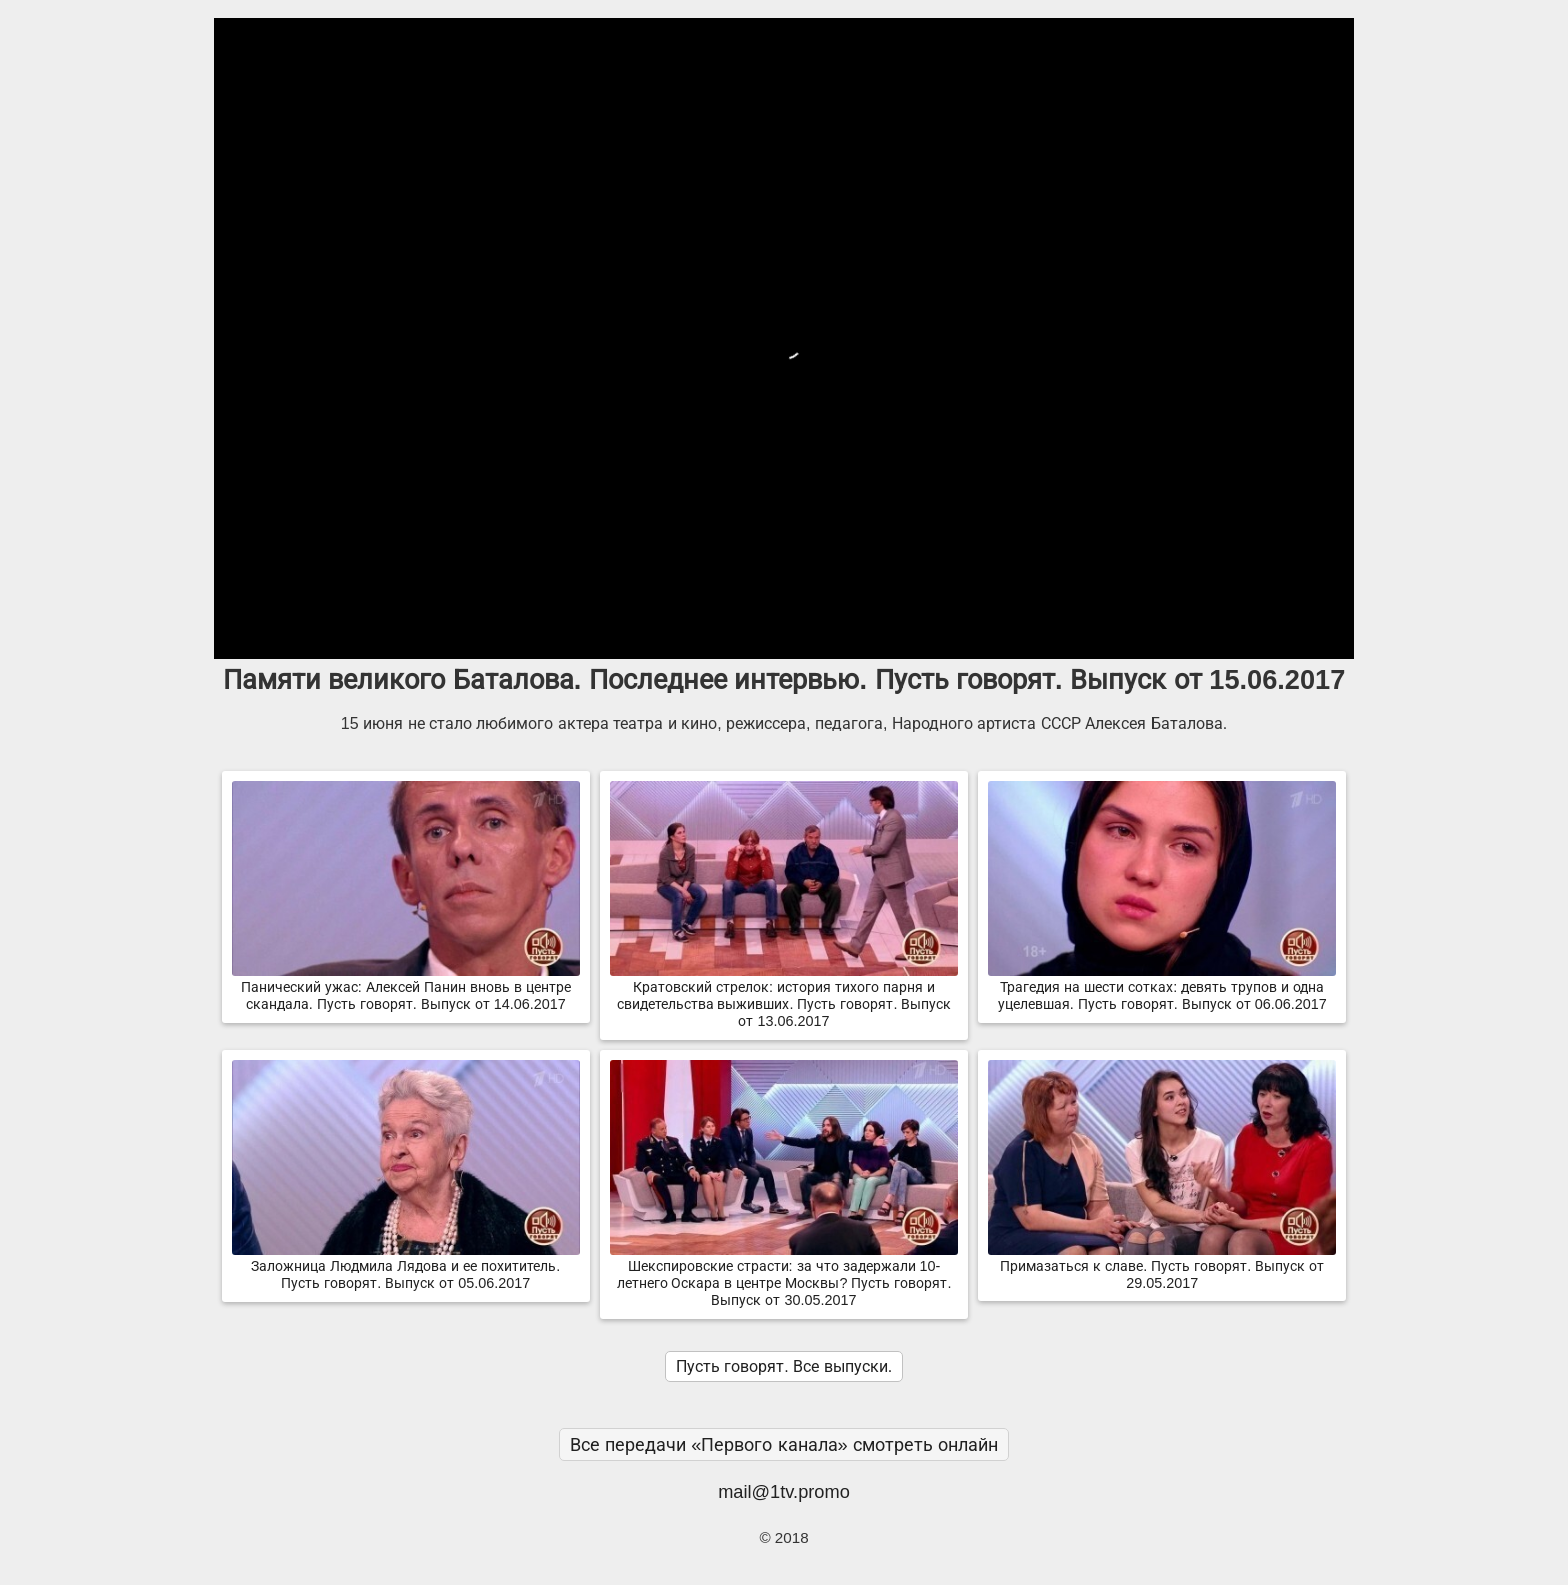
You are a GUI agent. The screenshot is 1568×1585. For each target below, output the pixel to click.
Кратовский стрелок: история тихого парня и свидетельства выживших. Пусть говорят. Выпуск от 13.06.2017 (784, 996)
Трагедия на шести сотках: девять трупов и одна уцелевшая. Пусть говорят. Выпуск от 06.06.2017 (1162, 987)
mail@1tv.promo (784, 1491)
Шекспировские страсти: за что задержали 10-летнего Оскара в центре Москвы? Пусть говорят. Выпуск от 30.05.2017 (784, 1275)
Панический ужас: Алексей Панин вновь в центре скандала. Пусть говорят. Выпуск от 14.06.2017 (406, 987)
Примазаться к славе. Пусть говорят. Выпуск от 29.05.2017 (1162, 1266)
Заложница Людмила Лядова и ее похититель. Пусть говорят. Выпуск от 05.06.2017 (406, 1266)
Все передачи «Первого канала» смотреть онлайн (784, 1444)
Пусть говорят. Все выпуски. (784, 1366)
